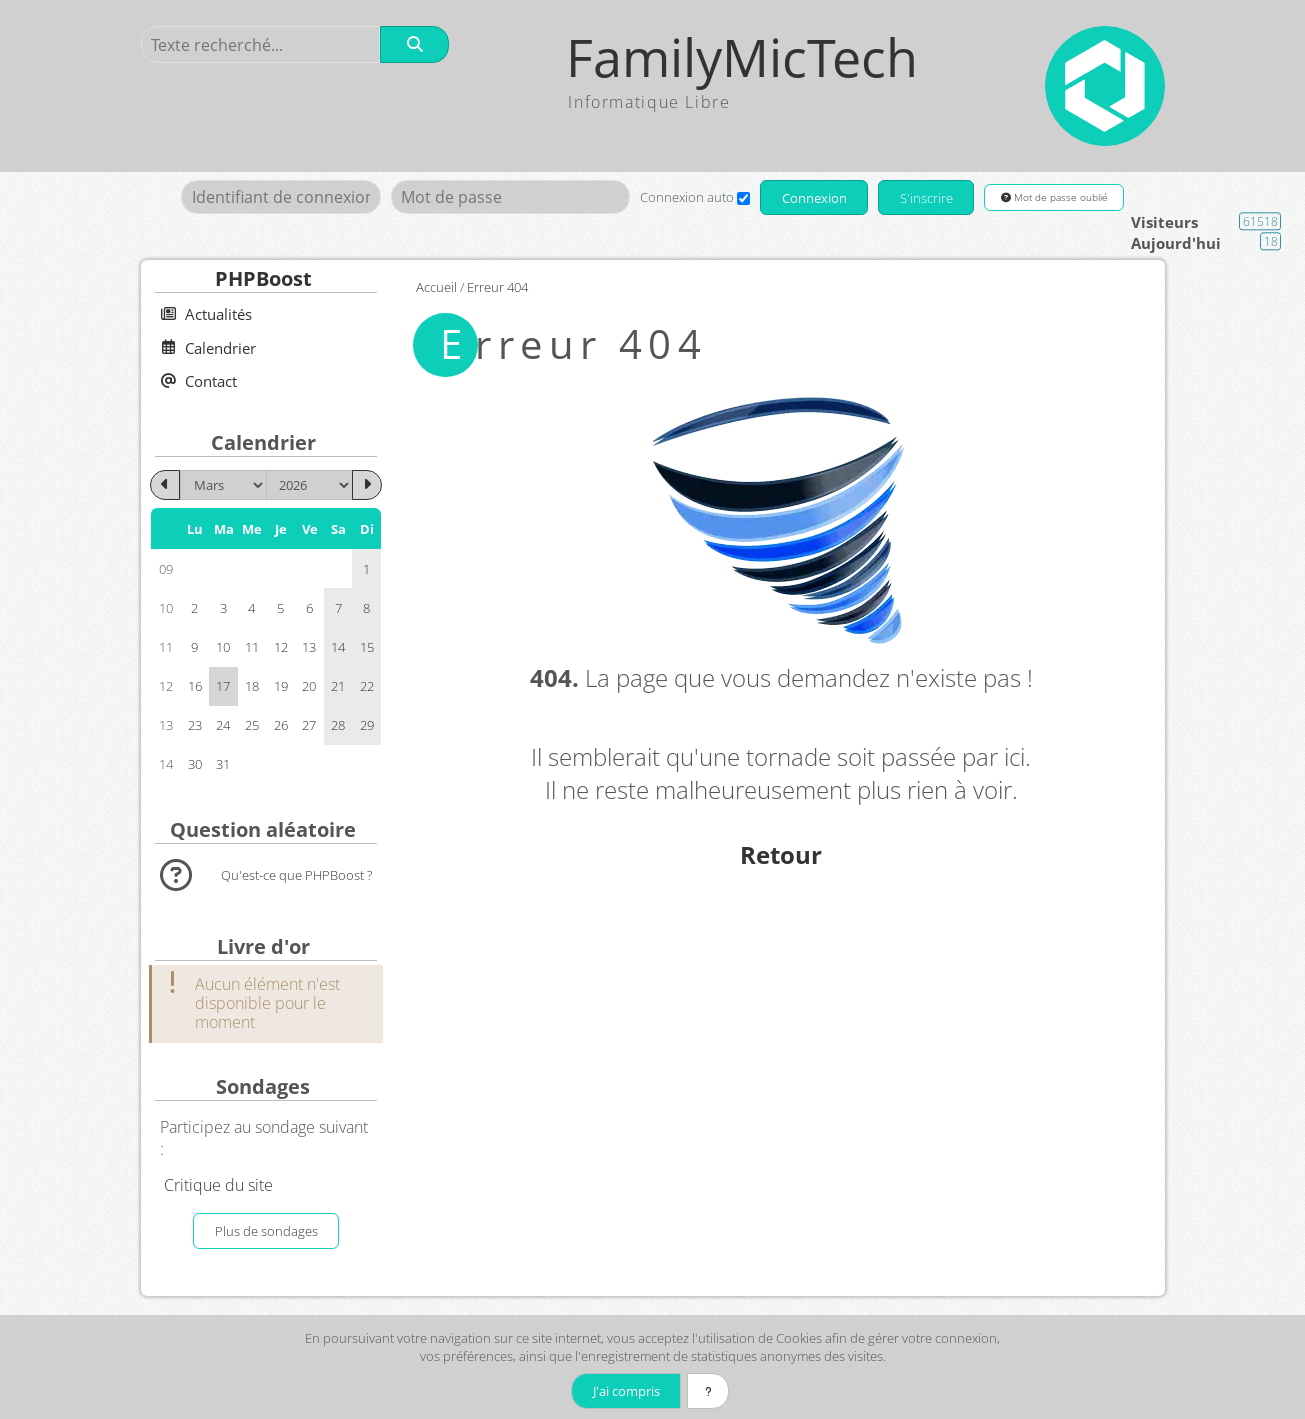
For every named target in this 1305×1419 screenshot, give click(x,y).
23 (195, 725)
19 (281, 686)
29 (367, 725)
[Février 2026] (165, 485)
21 (338, 686)
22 (367, 686)
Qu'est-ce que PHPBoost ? (296, 875)
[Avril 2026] (367, 485)
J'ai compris (624, 1391)
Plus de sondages (266, 1231)
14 (338, 647)
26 (281, 725)
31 (223, 764)
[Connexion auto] (741, 198)
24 (223, 725)
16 (195, 686)
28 (338, 725)
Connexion (813, 198)
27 (309, 725)
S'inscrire (926, 198)
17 (223, 686)
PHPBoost (263, 278)
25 (252, 725)
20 (309, 686)
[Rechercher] (415, 45)
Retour (781, 854)
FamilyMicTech (743, 57)
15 (367, 647)
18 (252, 686)
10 (223, 647)
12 (281, 647)
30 (195, 764)
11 (252, 647)
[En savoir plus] (709, 1391)
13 (309, 647)
